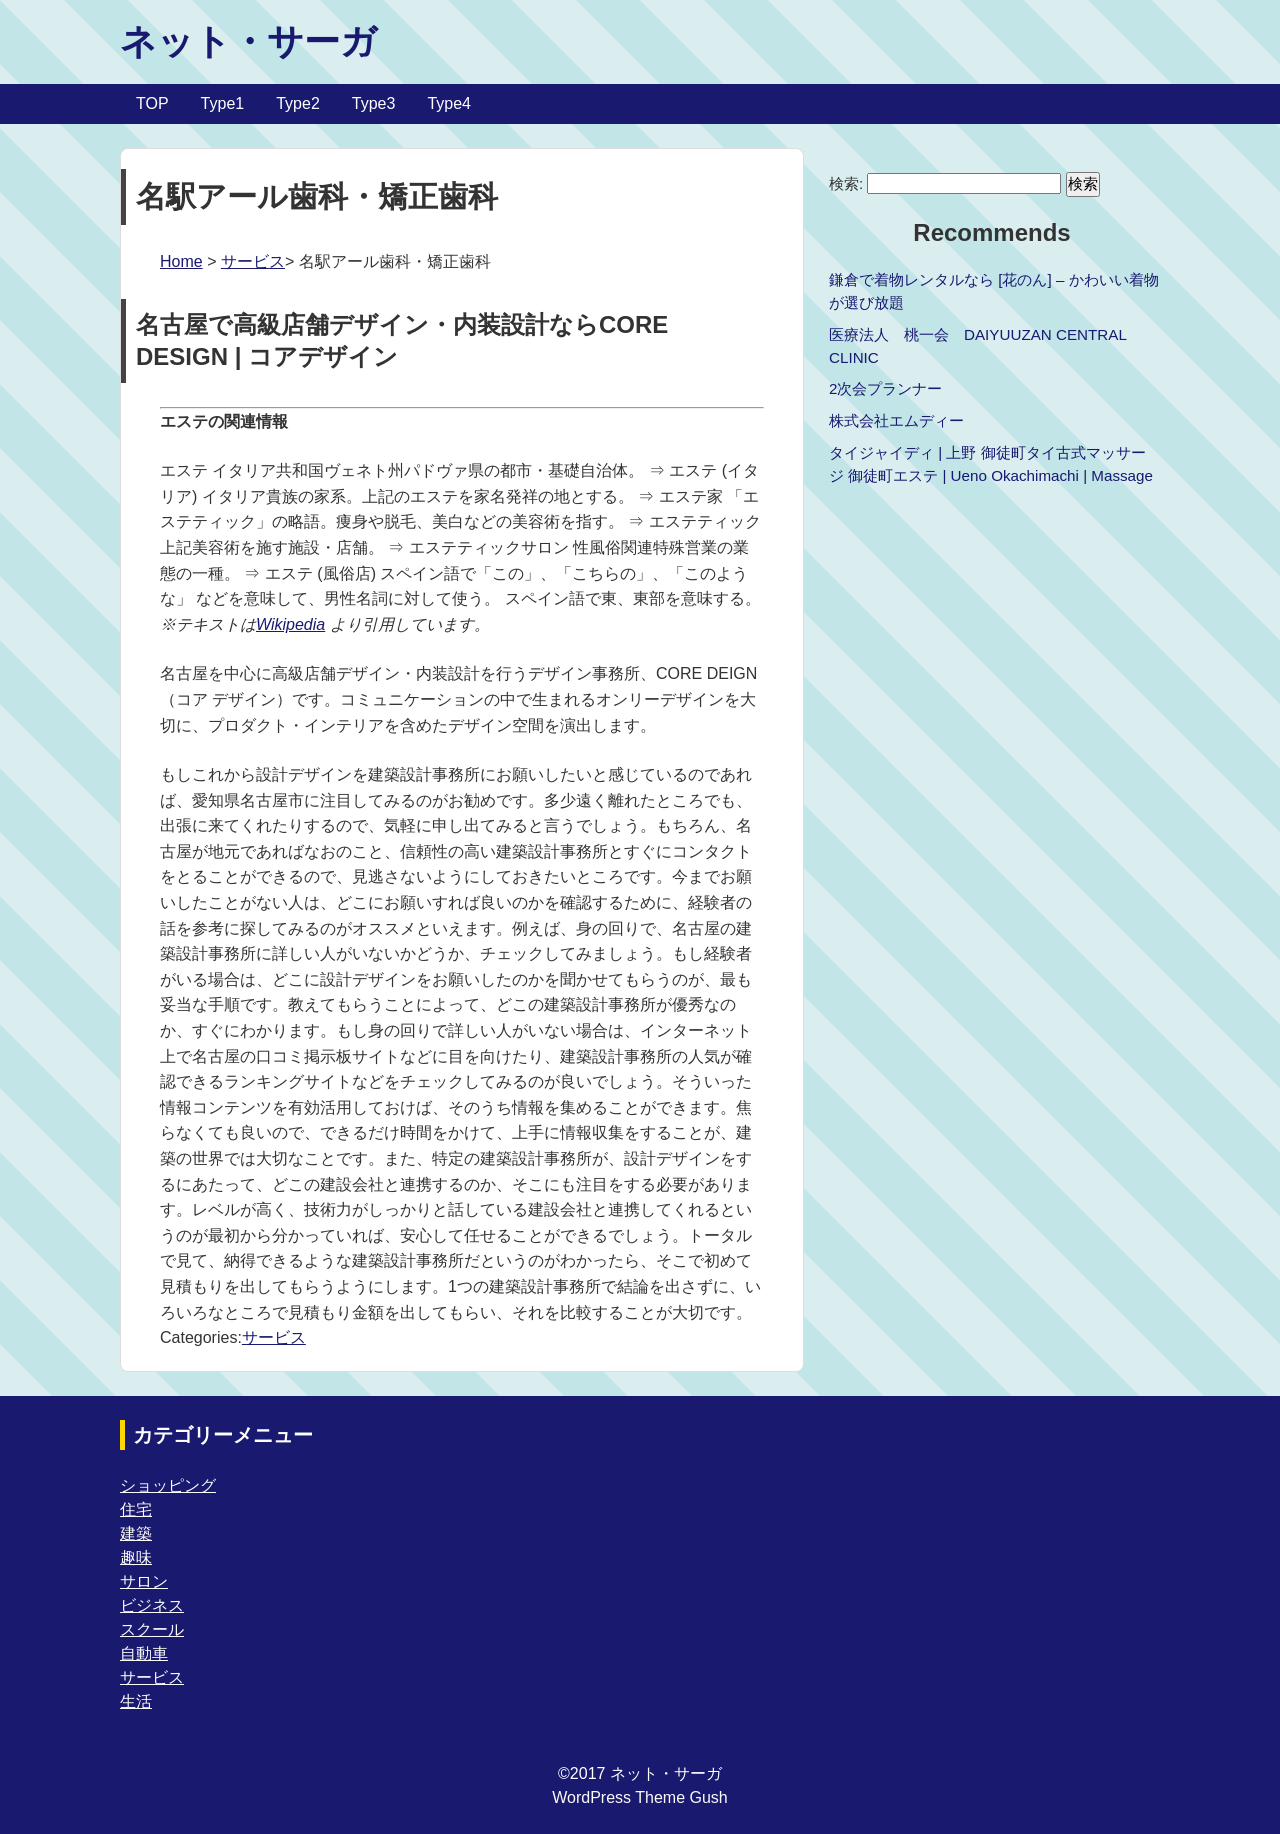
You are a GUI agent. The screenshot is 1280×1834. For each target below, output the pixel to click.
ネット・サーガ (248, 41)
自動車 (144, 1653)
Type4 (449, 103)
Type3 (374, 103)
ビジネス (152, 1605)
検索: (846, 183)
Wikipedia (290, 624)
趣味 (136, 1557)
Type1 (223, 103)
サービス (253, 261)
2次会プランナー (885, 388)
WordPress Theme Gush (639, 1797)
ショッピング (168, 1485)
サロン (144, 1581)
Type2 (298, 103)
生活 (136, 1701)
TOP (152, 103)
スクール (152, 1629)
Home (181, 261)
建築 (136, 1533)
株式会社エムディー (896, 420)
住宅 (136, 1509)
